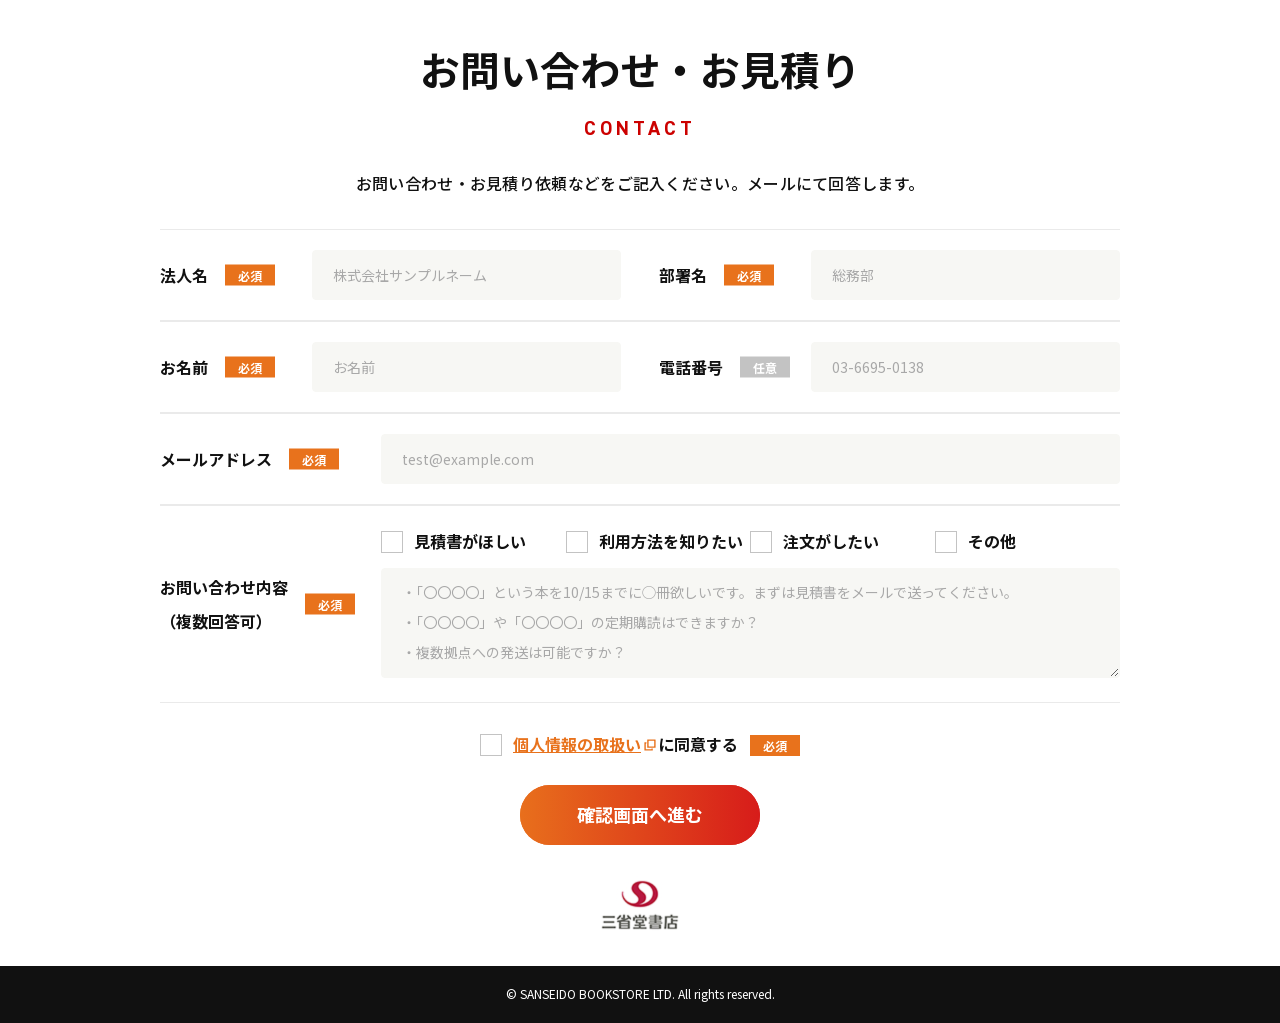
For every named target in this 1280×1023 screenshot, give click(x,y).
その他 (992, 541)
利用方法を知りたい (671, 541)
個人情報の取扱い (577, 744)
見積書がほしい (470, 541)
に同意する (625, 744)
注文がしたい (831, 541)
